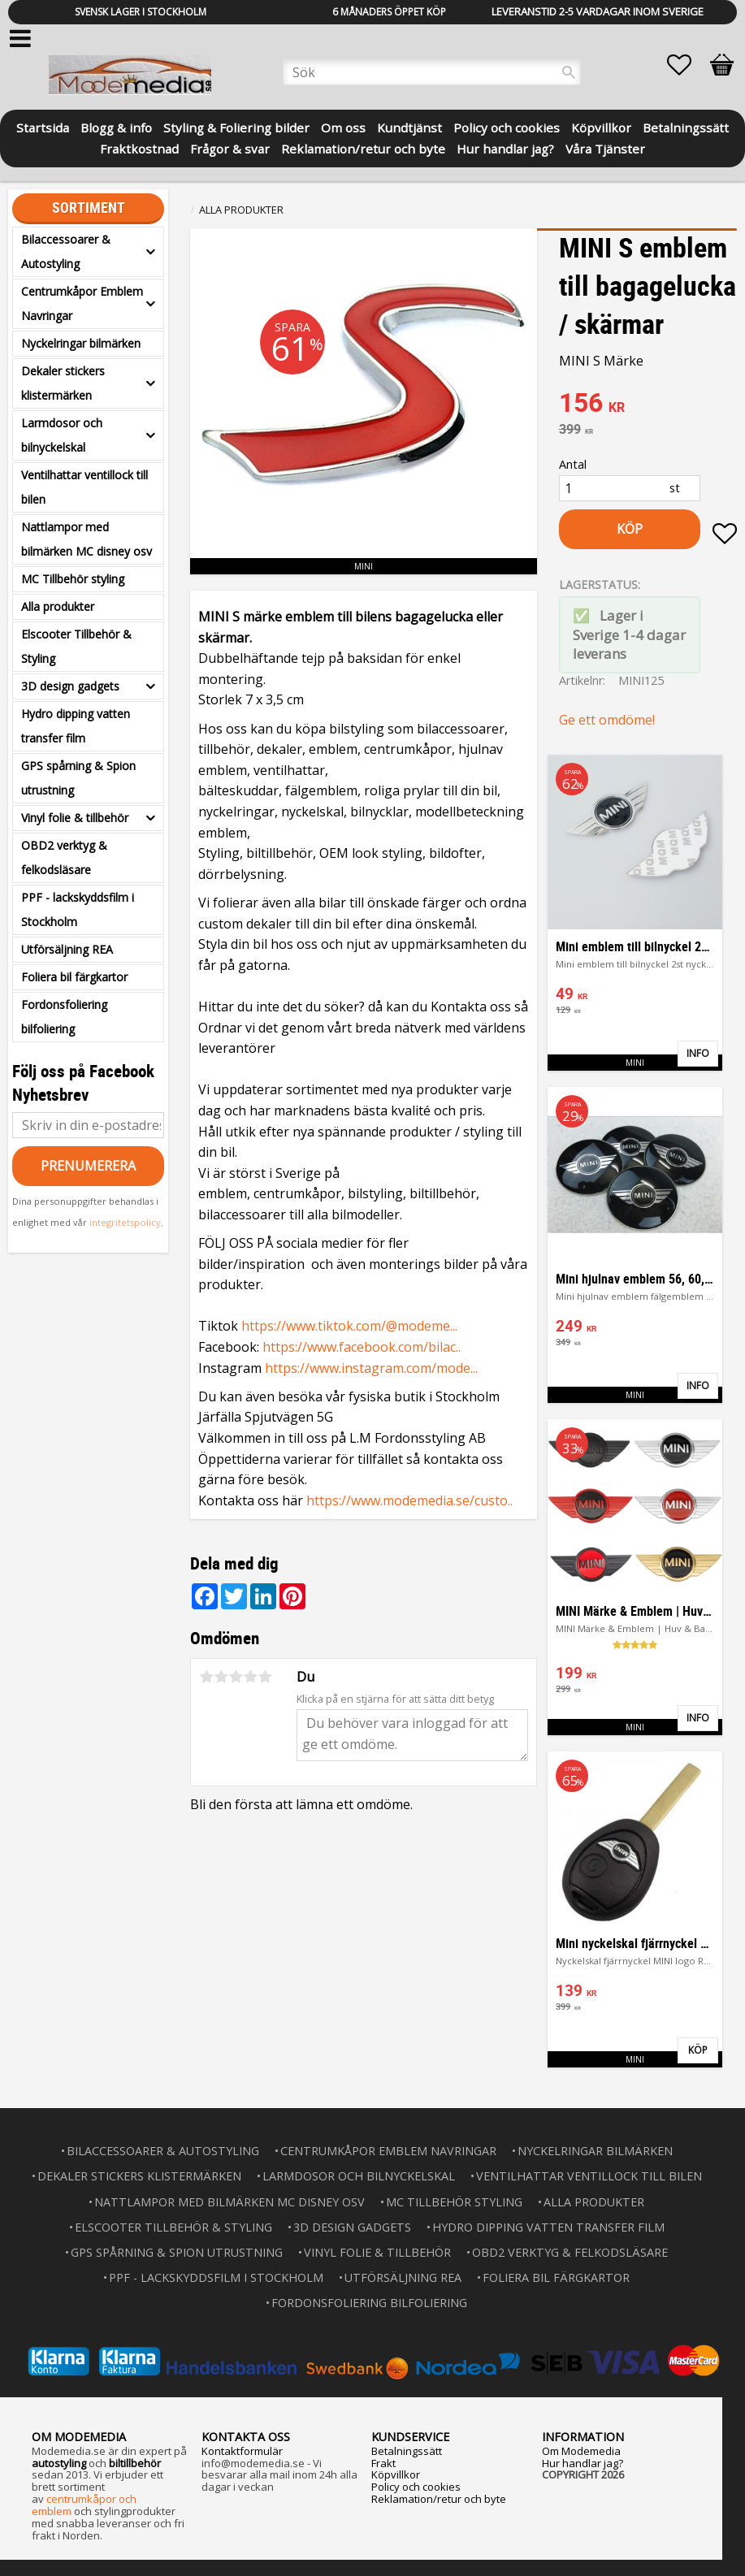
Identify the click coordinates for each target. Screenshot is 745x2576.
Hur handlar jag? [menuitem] (505, 147)
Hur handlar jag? (582, 2463)
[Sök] (569, 72)
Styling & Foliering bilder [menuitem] (236, 126)
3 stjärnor (235, 1676)
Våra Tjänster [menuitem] (605, 147)
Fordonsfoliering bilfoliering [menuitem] (64, 1017)
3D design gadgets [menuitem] (70, 686)
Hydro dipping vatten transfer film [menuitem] (75, 726)
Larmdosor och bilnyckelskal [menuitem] (61, 435)
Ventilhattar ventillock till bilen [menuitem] (84, 487)
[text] (648, 404)
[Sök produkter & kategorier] (432, 72)
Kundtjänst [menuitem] (409, 126)
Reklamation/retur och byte (438, 2499)
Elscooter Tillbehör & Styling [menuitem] (76, 646)
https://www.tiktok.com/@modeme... (349, 1326)
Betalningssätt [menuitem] (686, 126)
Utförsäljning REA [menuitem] (67, 949)
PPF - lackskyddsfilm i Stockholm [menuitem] (77, 909)
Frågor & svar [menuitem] (230, 147)
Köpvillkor (395, 2474)
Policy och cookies (416, 2486)
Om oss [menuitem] (343, 126)
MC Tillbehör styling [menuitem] (72, 579)
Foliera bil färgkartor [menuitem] (74, 977)
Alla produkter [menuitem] (57, 606)
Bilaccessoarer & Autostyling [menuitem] (65, 251)
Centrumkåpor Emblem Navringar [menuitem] (82, 303)
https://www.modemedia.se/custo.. (409, 1500)
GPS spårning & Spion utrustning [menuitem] (78, 778)
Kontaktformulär (242, 2451)
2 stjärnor (221, 1676)
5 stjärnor (265, 1676)
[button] (687, 65)
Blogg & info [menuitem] (116, 126)
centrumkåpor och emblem (84, 2505)
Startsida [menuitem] (42, 126)
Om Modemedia (581, 2451)
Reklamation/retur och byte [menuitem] (363, 147)
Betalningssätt (406, 2451)
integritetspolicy (125, 1222)
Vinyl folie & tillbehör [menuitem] (74, 817)
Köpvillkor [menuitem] (601, 126)
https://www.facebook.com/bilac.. (361, 1347)
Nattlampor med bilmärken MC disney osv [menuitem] (86, 539)
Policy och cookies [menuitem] (506, 126)
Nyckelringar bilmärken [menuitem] (81, 343)
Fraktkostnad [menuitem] (139, 147)
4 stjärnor (250, 1676)
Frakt (383, 2463)
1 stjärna (206, 1676)
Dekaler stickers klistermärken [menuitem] (63, 383)
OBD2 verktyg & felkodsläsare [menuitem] (64, 857)
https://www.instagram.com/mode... (371, 1368)
